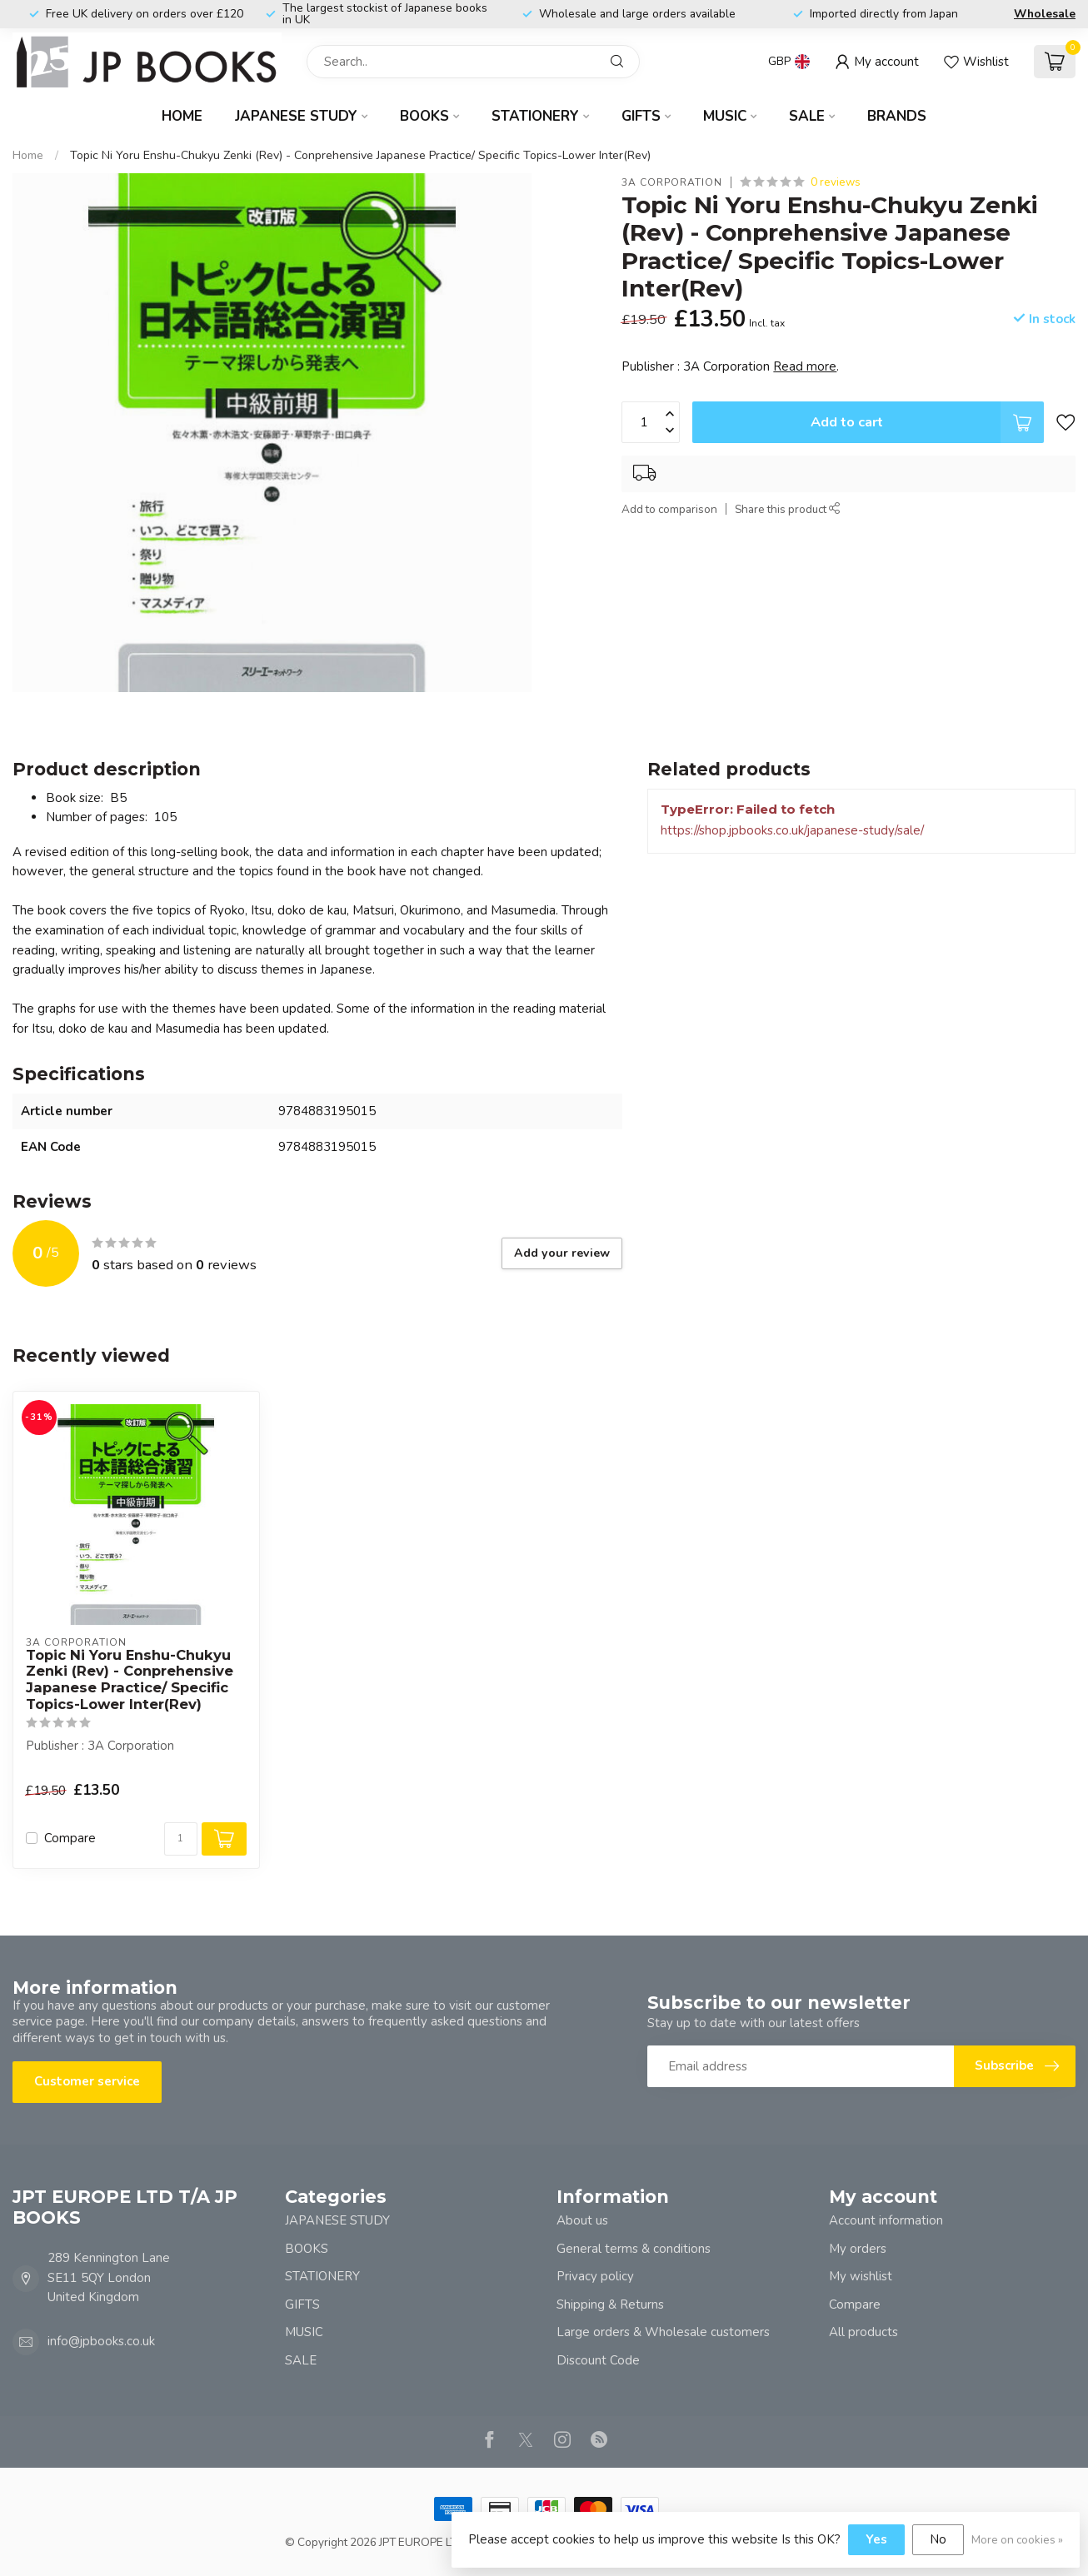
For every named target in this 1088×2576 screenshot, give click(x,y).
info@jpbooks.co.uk (101, 2341)
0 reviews (836, 182)
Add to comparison (669, 509)
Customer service (87, 2081)
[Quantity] (180, 1839)
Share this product (788, 509)
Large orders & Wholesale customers (663, 2332)
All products (863, 2332)
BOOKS (424, 116)
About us (582, 2220)
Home (182, 116)
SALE (807, 116)
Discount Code (598, 2360)
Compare (70, 1838)
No (938, 2539)
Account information (886, 2220)
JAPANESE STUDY (296, 116)
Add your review (562, 1253)
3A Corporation (671, 182)
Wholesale (1045, 14)
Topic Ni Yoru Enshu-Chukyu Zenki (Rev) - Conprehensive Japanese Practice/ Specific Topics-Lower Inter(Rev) (360, 155)
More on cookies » (1017, 2540)
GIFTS (641, 116)
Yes (876, 2539)
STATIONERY (535, 116)
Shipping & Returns (610, 2304)
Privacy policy (595, 2276)
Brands (896, 116)
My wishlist (860, 2276)
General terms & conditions (633, 2248)
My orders (857, 2248)
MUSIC (724, 116)
